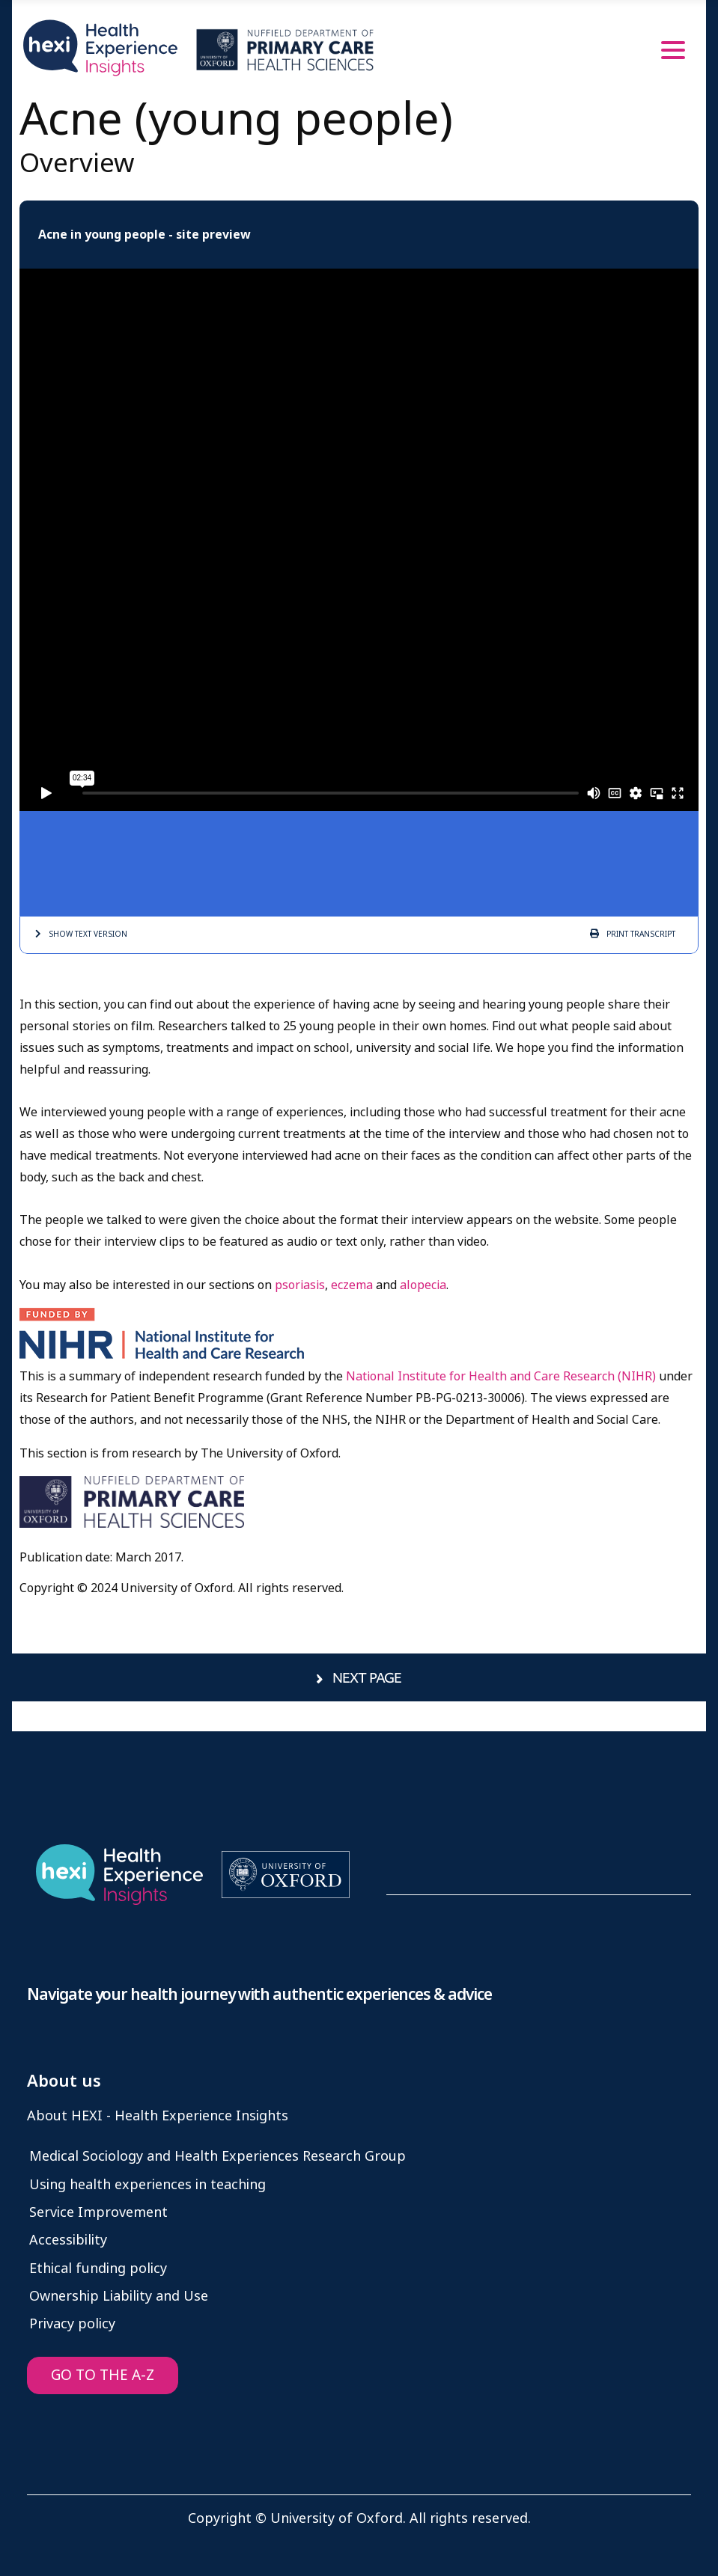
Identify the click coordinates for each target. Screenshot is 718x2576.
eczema (352, 1285)
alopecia (423, 1285)
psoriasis (300, 1285)
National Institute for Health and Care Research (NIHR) (501, 1376)
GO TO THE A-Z (102, 2375)
